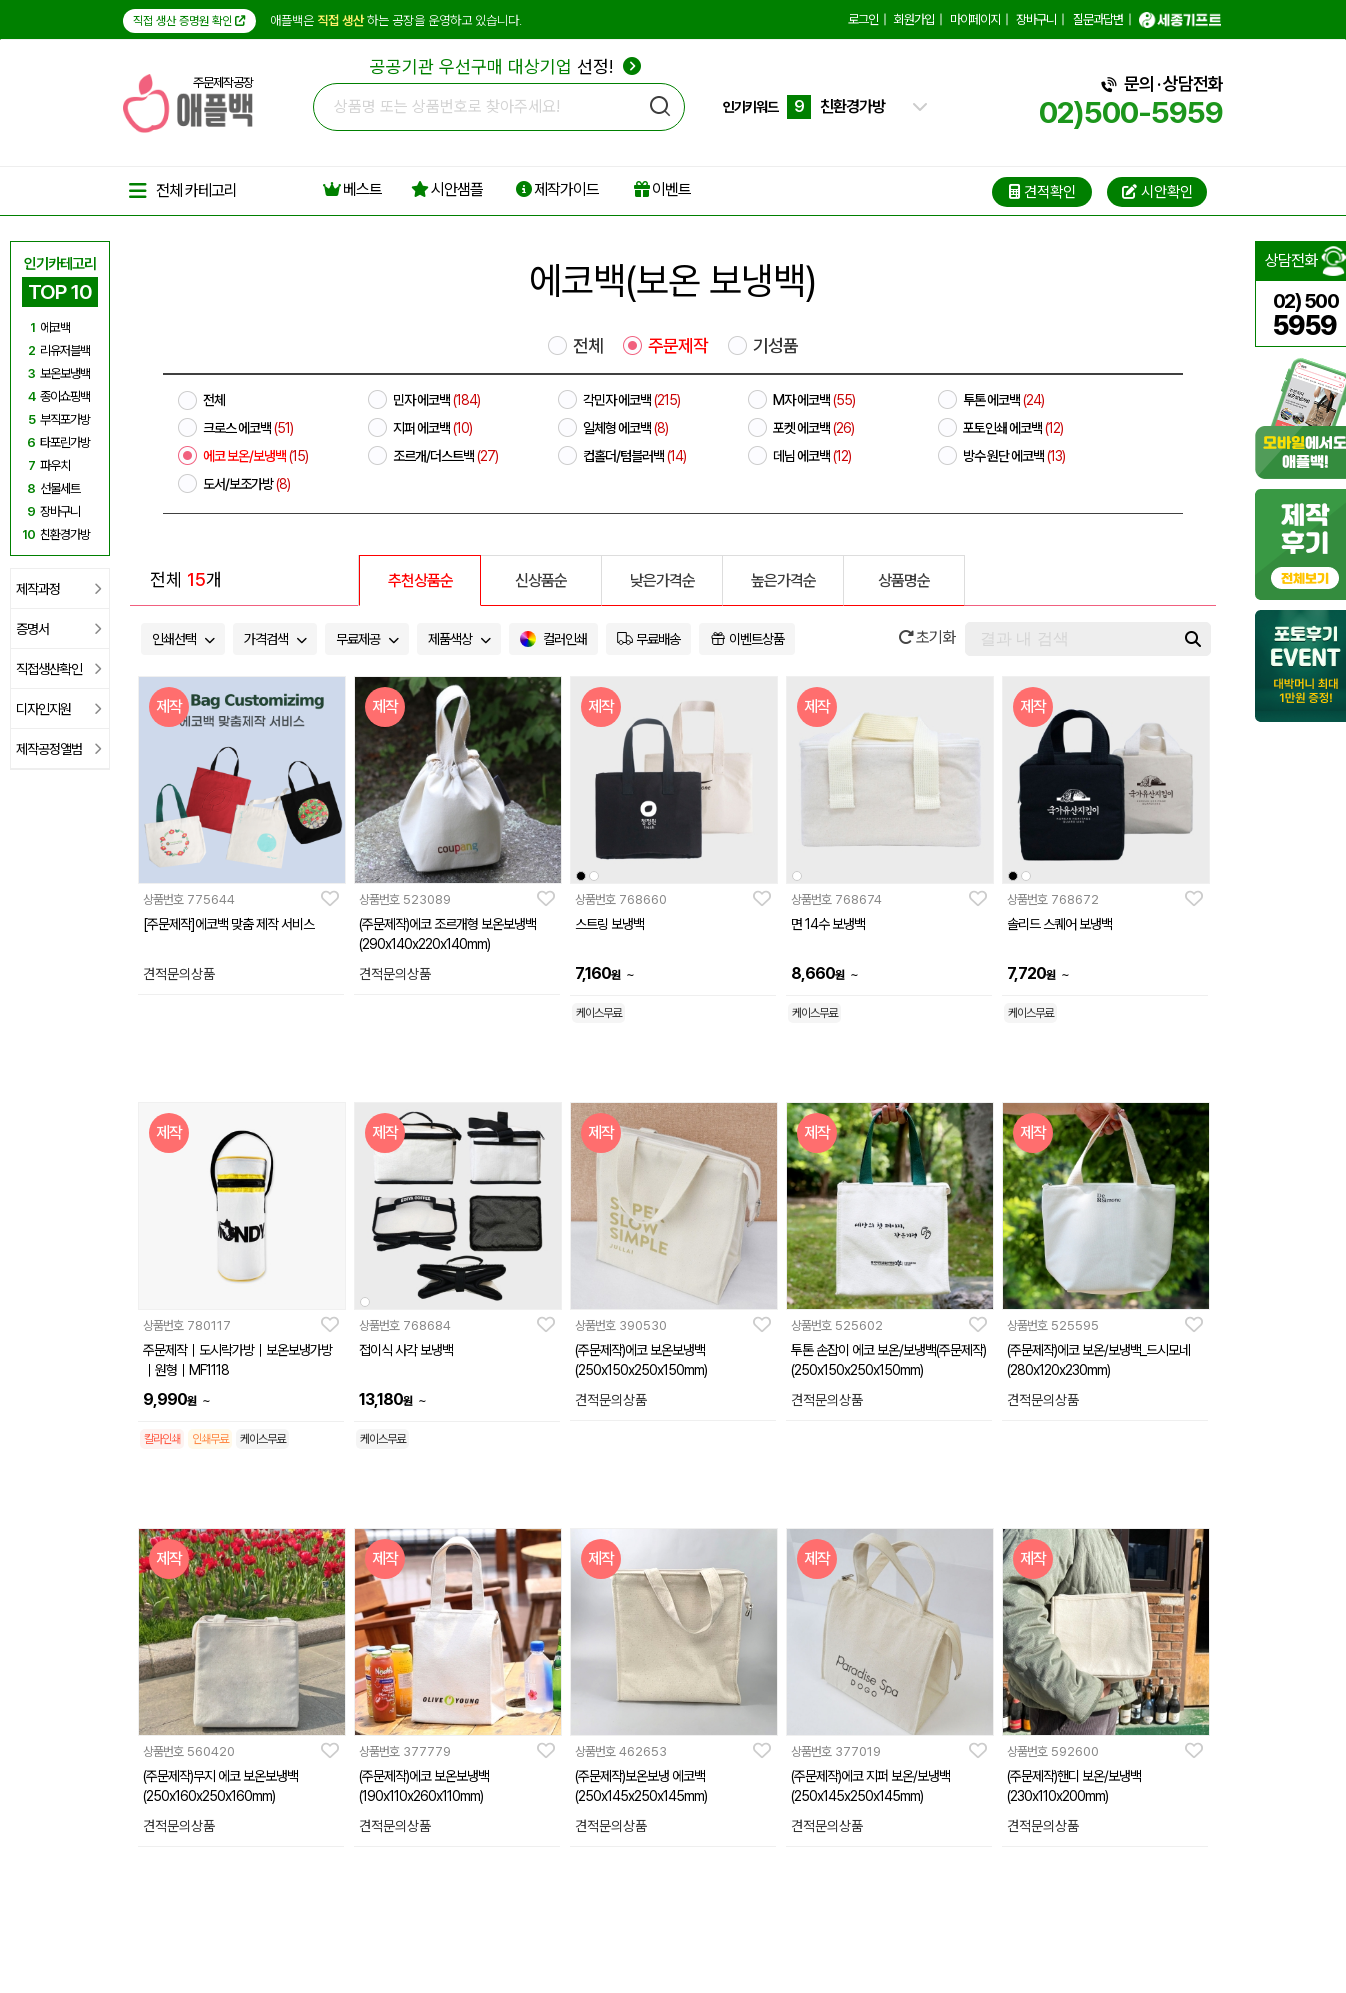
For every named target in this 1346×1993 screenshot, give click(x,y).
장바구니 (1036, 19)
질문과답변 (1098, 19)
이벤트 (662, 189)
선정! (505, 66)
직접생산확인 (58, 669)
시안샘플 (447, 189)
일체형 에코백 (625, 428)
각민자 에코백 (631, 400)
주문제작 (678, 346)
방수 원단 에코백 (1014, 456)
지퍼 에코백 (432, 428)
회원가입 (914, 19)
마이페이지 (975, 19)
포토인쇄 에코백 (1013, 428)
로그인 (863, 19)
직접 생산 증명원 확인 (189, 21)
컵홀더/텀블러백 (634, 456)
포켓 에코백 (813, 428)
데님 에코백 (812, 456)
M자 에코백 (814, 400)
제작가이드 (557, 189)
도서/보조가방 (246, 484)
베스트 (352, 189)
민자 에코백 (436, 400)
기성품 (775, 346)
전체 (588, 346)
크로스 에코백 (248, 428)
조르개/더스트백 (445, 456)
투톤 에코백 (1003, 400)
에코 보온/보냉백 (255, 456)
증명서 (58, 629)
